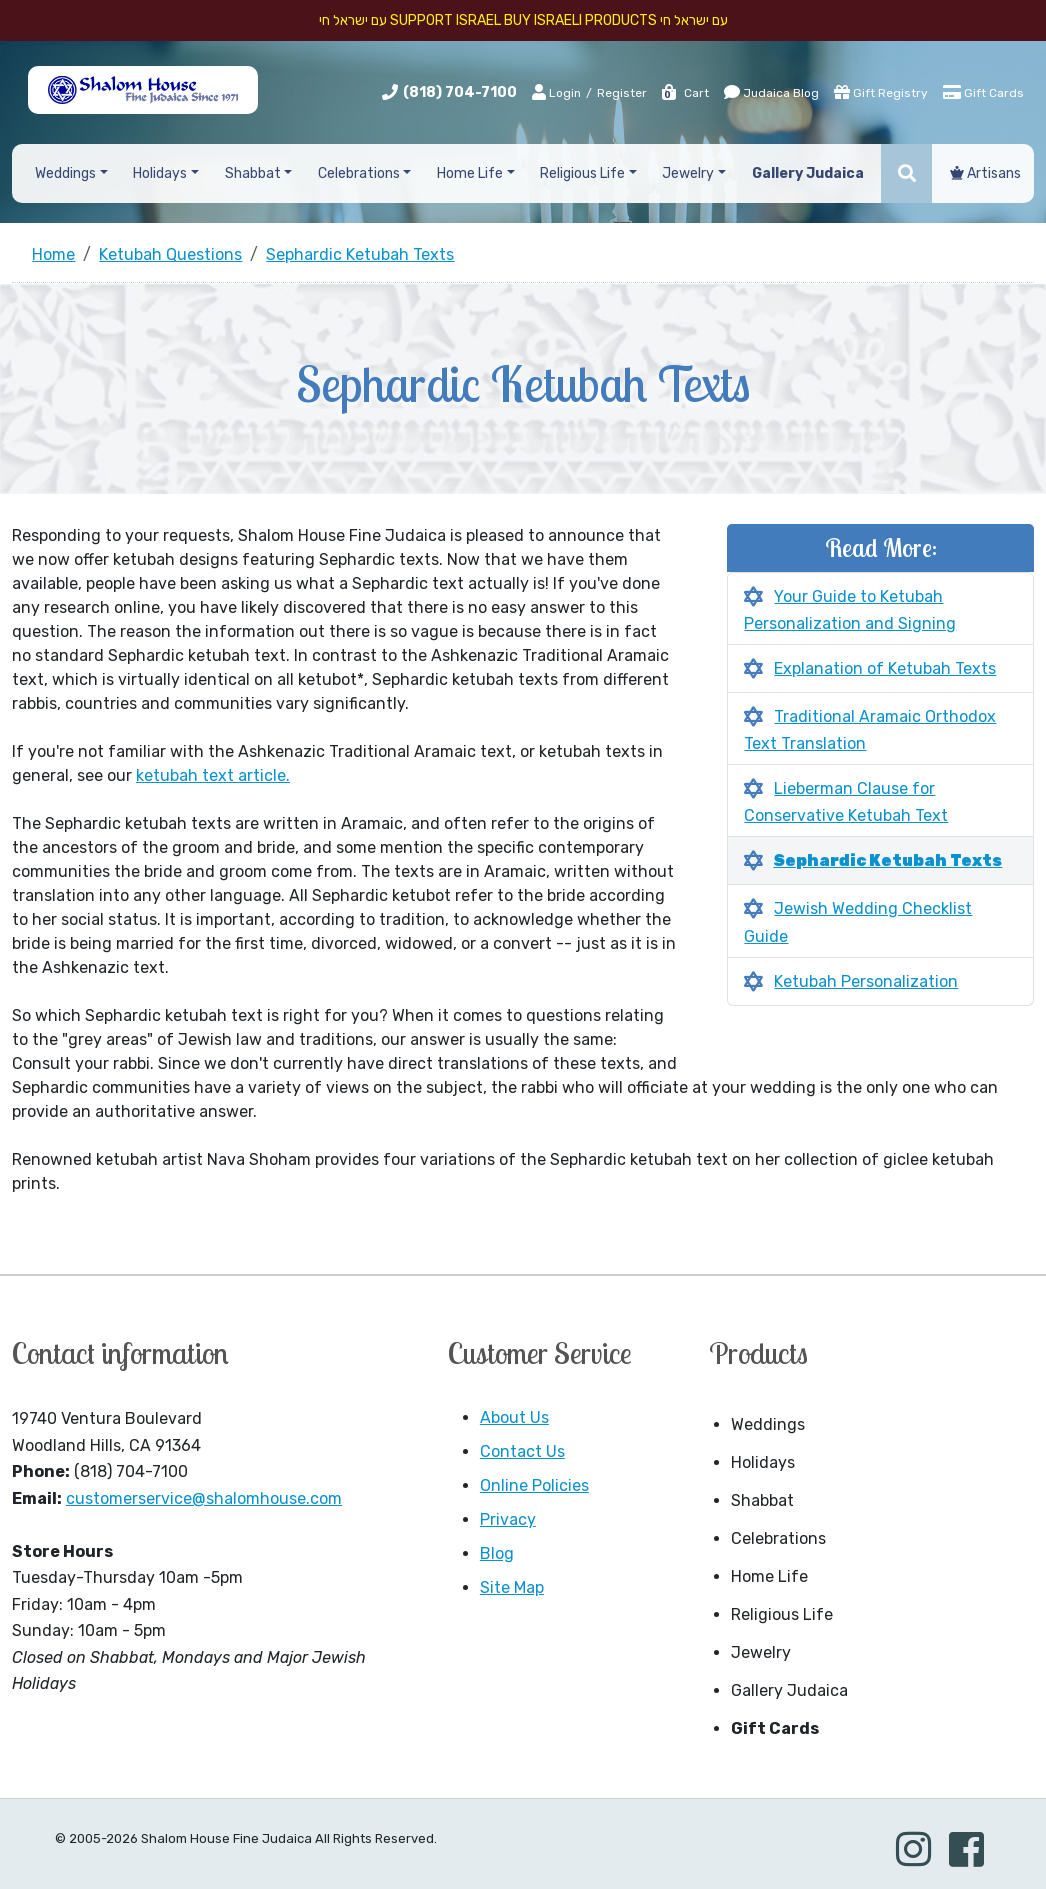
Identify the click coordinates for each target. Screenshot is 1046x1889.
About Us (514, 1417)
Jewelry (761, 1652)
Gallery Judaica (789, 1690)
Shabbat (762, 1500)
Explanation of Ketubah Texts (885, 668)
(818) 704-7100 (460, 92)
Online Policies (534, 1485)
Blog (497, 1553)
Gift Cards (983, 92)
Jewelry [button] (688, 173)
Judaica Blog (771, 92)
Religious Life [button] (582, 173)
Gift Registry (881, 92)
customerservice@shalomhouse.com (204, 1498)
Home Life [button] (470, 173)
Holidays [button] (160, 173)
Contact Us (522, 1451)
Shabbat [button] (253, 173)
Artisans (985, 173)
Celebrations (778, 1538)
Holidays (763, 1462)
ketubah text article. (213, 775)
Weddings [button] (65, 173)
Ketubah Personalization (866, 981)
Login (556, 92)
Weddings (768, 1424)
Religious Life (782, 1614)
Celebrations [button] (359, 173)
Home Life (769, 1576)
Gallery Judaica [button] (808, 173)
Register (622, 93)
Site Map (512, 1587)
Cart (684, 93)
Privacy (508, 1519)
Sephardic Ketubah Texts (887, 860)
